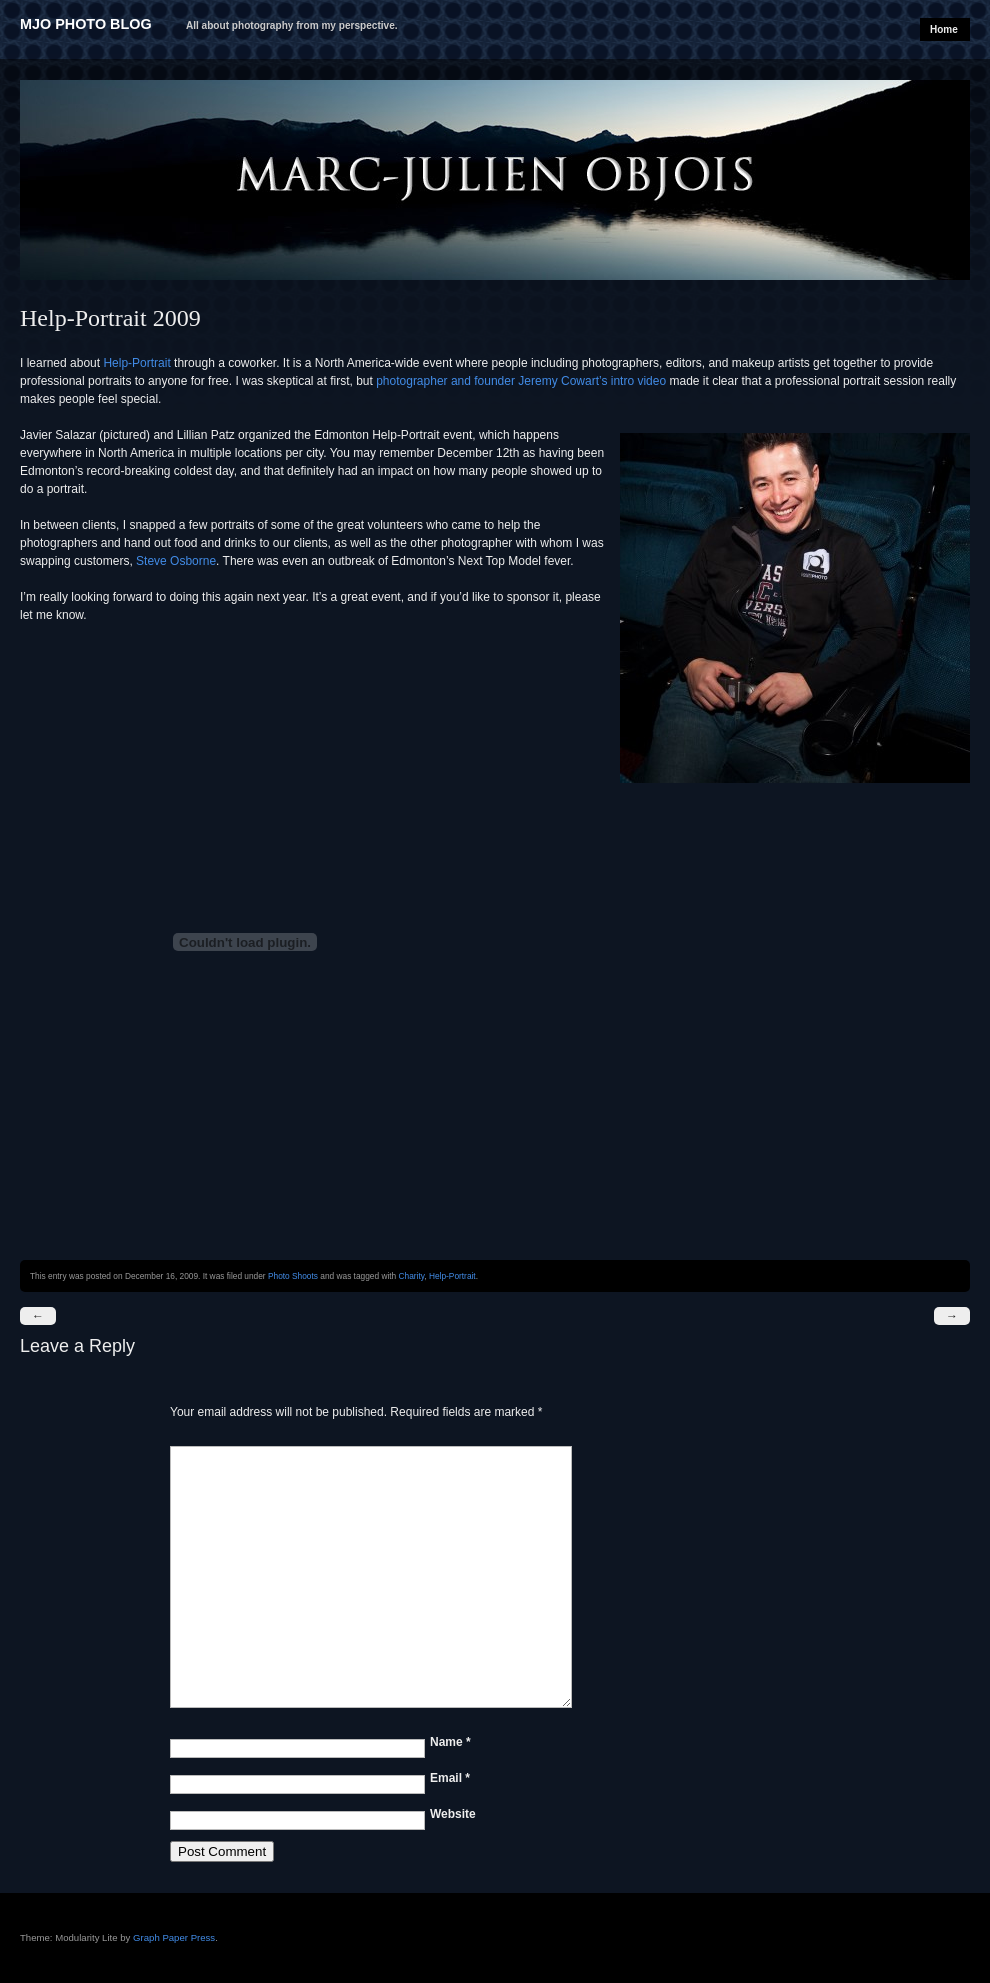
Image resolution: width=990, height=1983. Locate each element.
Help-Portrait (136, 363)
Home (944, 29)
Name (450, 1742)
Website (453, 1814)
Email (450, 1778)
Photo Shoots (293, 1276)
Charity (412, 1276)
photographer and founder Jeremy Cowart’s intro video (521, 381)
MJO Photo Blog (86, 24)
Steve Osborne (176, 561)
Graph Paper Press (174, 1937)
